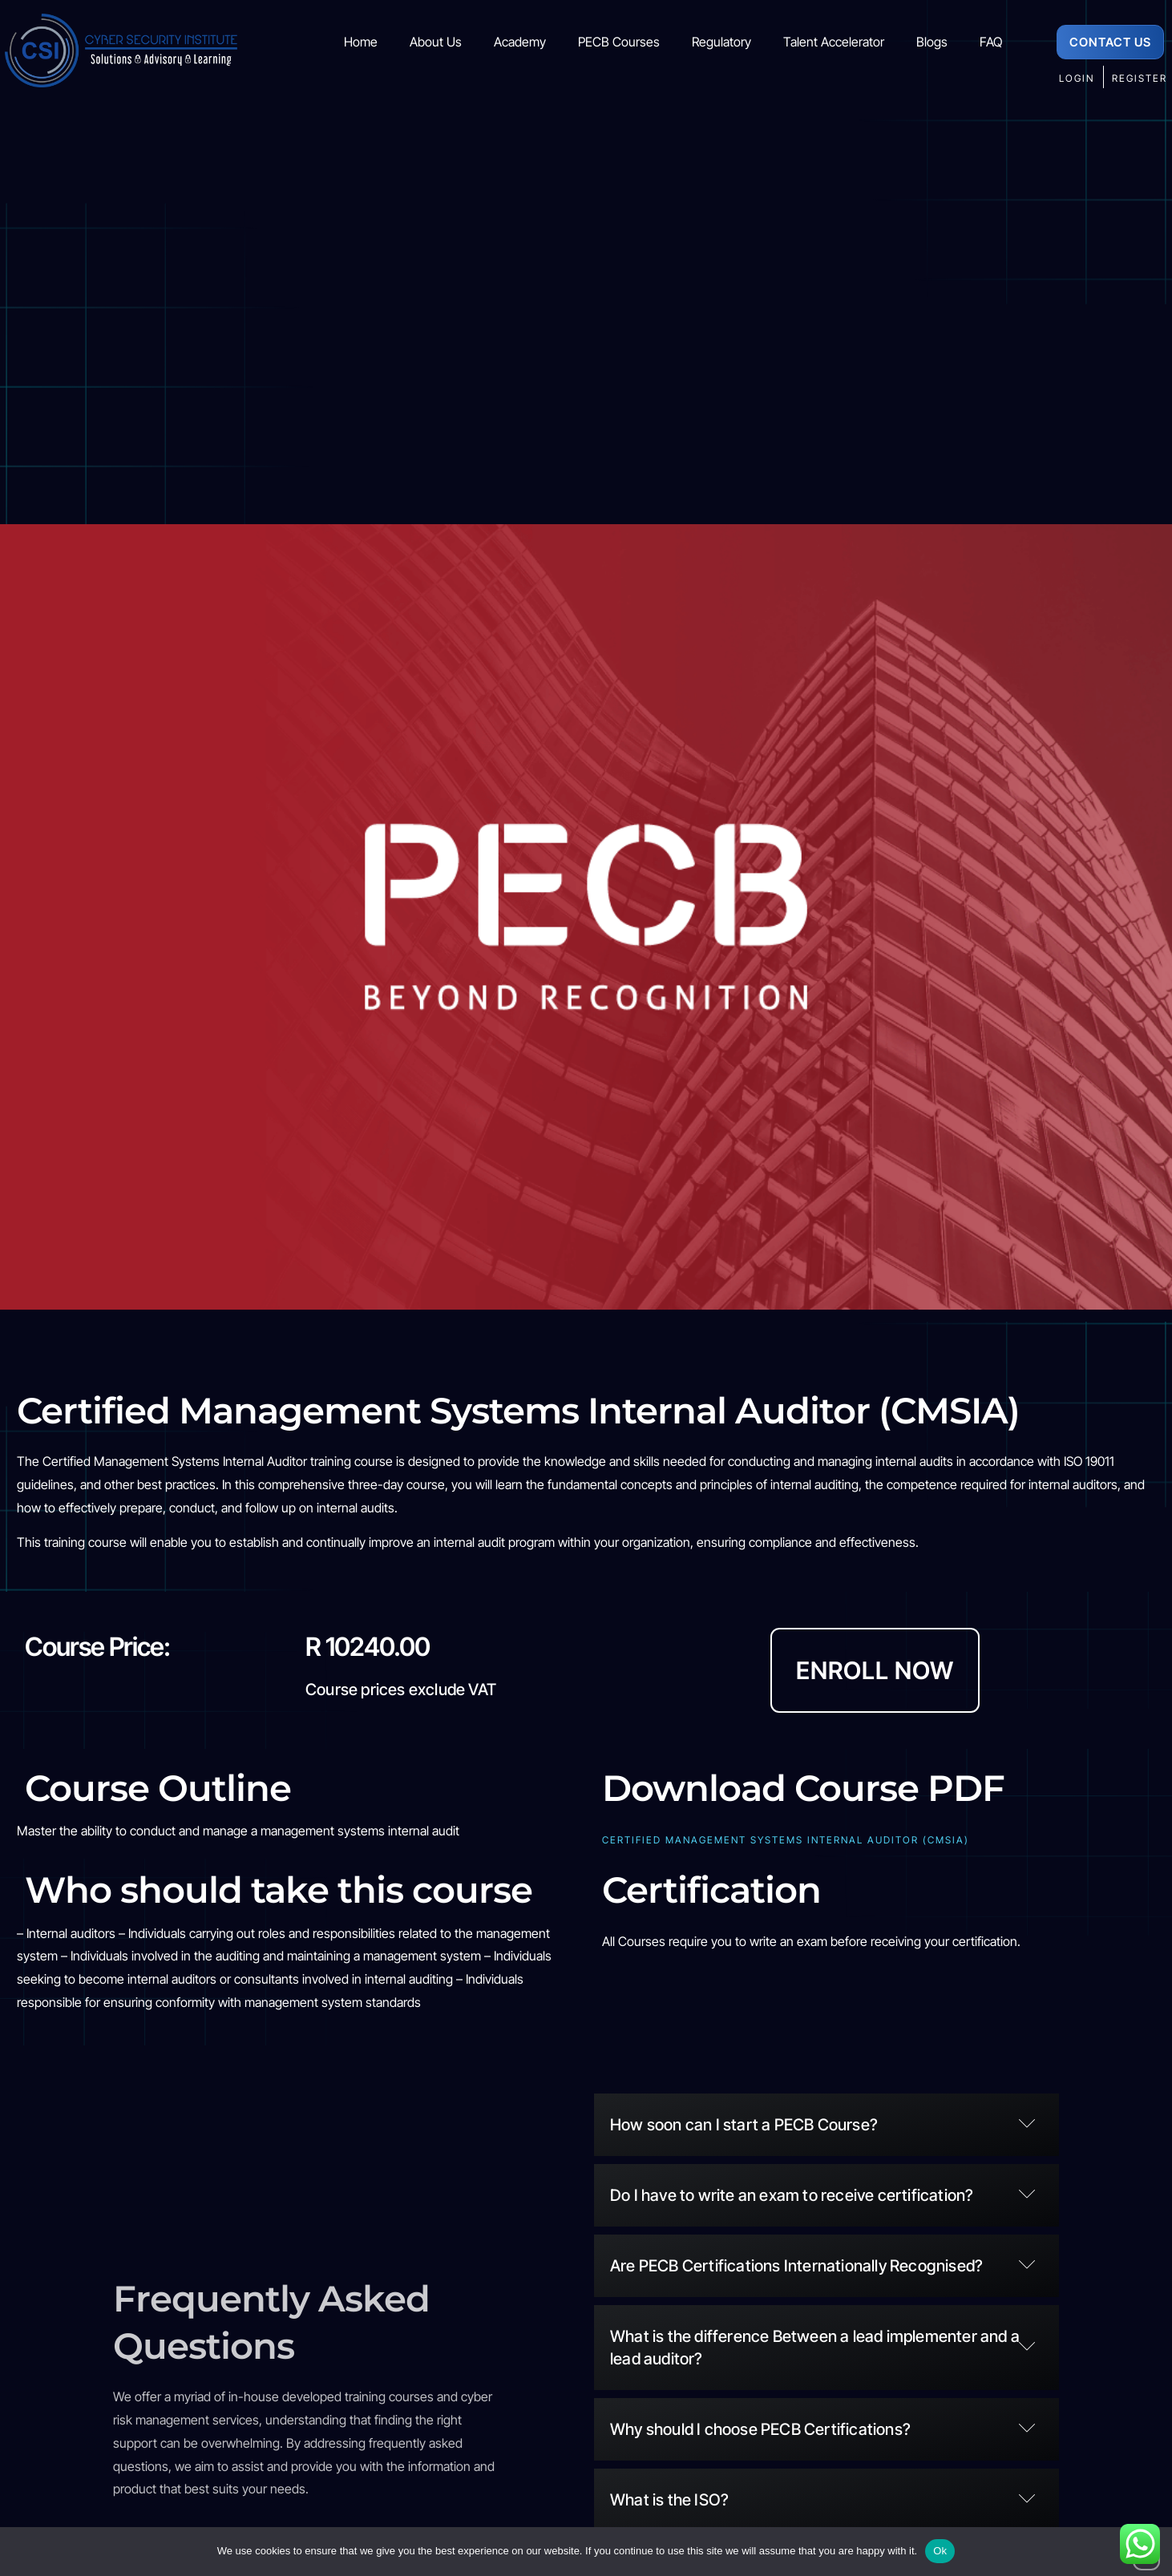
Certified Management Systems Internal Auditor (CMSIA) (785, 1840)
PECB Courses (619, 42)
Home (361, 42)
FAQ (991, 42)
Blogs (932, 42)
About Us (436, 42)
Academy (520, 42)
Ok (940, 2551)
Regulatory (721, 42)
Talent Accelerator (833, 42)
